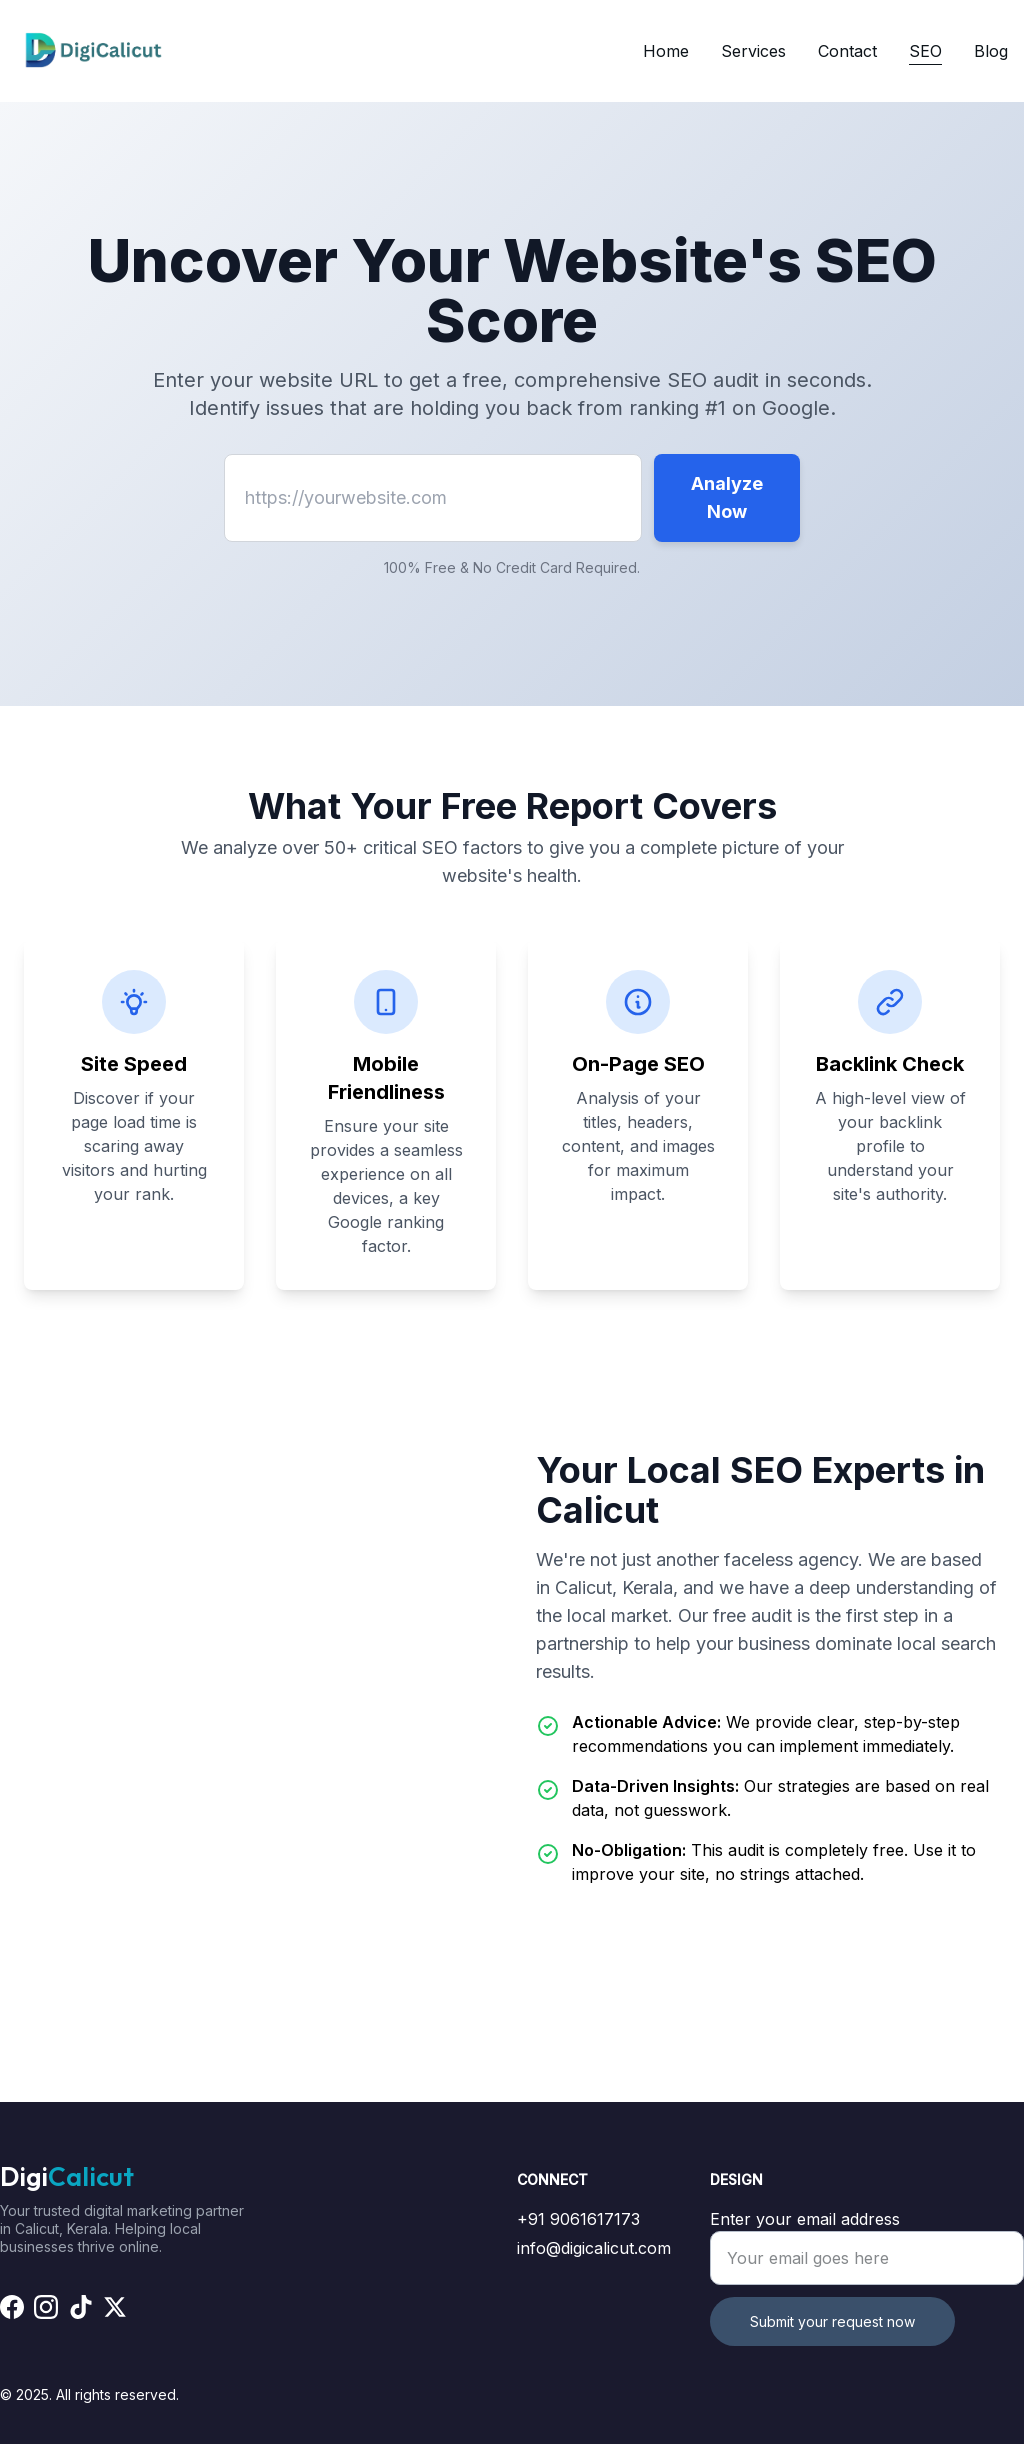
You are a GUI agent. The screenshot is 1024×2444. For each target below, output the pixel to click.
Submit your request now (832, 2321)
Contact (847, 51)
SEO (925, 51)
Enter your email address (805, 2219)
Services (753, 51)
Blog (991, 51)
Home (666, 51)
